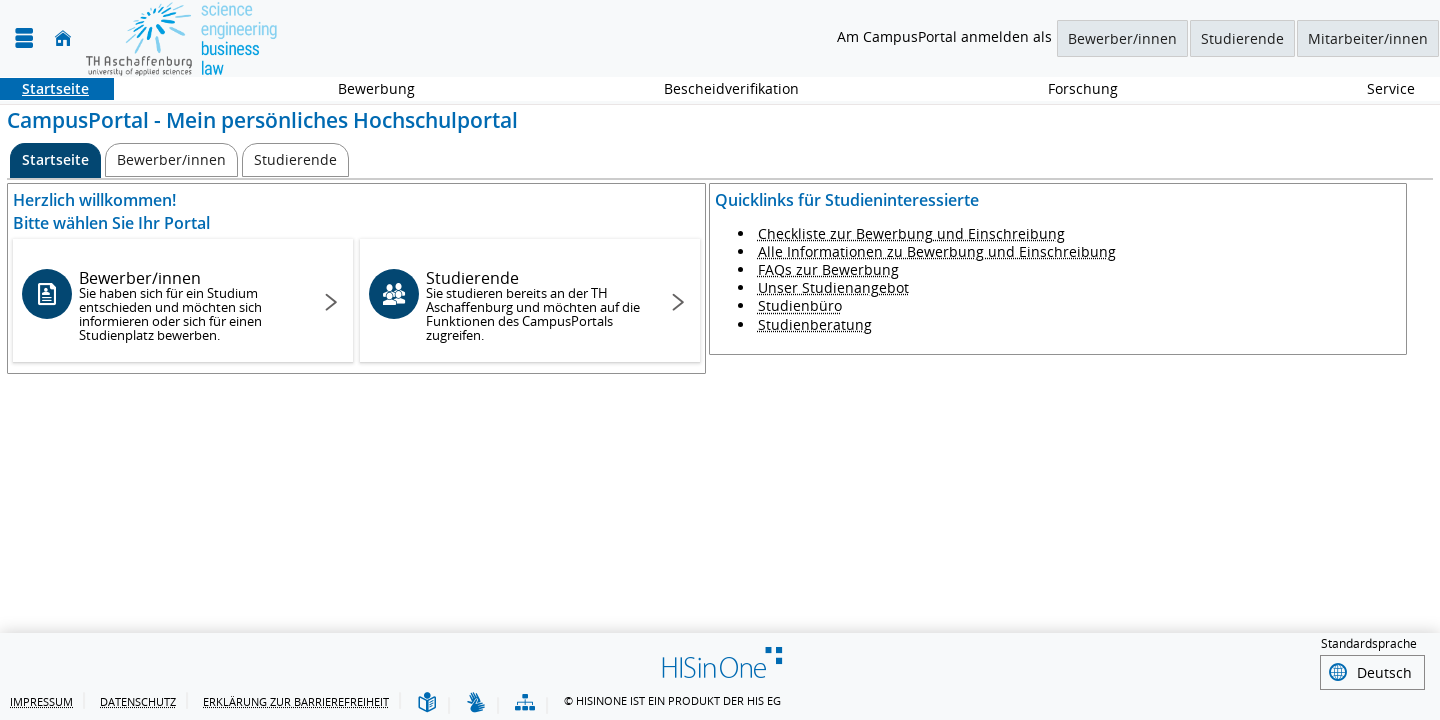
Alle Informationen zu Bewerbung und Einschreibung (937, 251)
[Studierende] (295, 160)
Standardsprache (1369, 646)
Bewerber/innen (1122, 38)
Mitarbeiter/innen (1368, 38)
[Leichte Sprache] (427, 703)
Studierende (1242, 38)
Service (1380, 88)
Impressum (41, 701)
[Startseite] (63, 38)
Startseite (44, 88)
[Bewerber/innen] (171, 160)
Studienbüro (800, 305)
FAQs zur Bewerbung (828, 269)
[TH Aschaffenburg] (181, 38)
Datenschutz (138, 701)
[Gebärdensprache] (476, 703)
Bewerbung (365, 88)
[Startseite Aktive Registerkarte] (55, 160)
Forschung (1072, 88)
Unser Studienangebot (833, 287)
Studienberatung (815, 324)
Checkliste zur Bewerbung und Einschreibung (911, 233)
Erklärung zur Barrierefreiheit (296, 701)
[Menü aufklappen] (24, 38)
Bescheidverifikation (731, 88)
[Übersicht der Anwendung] (525, 703)
